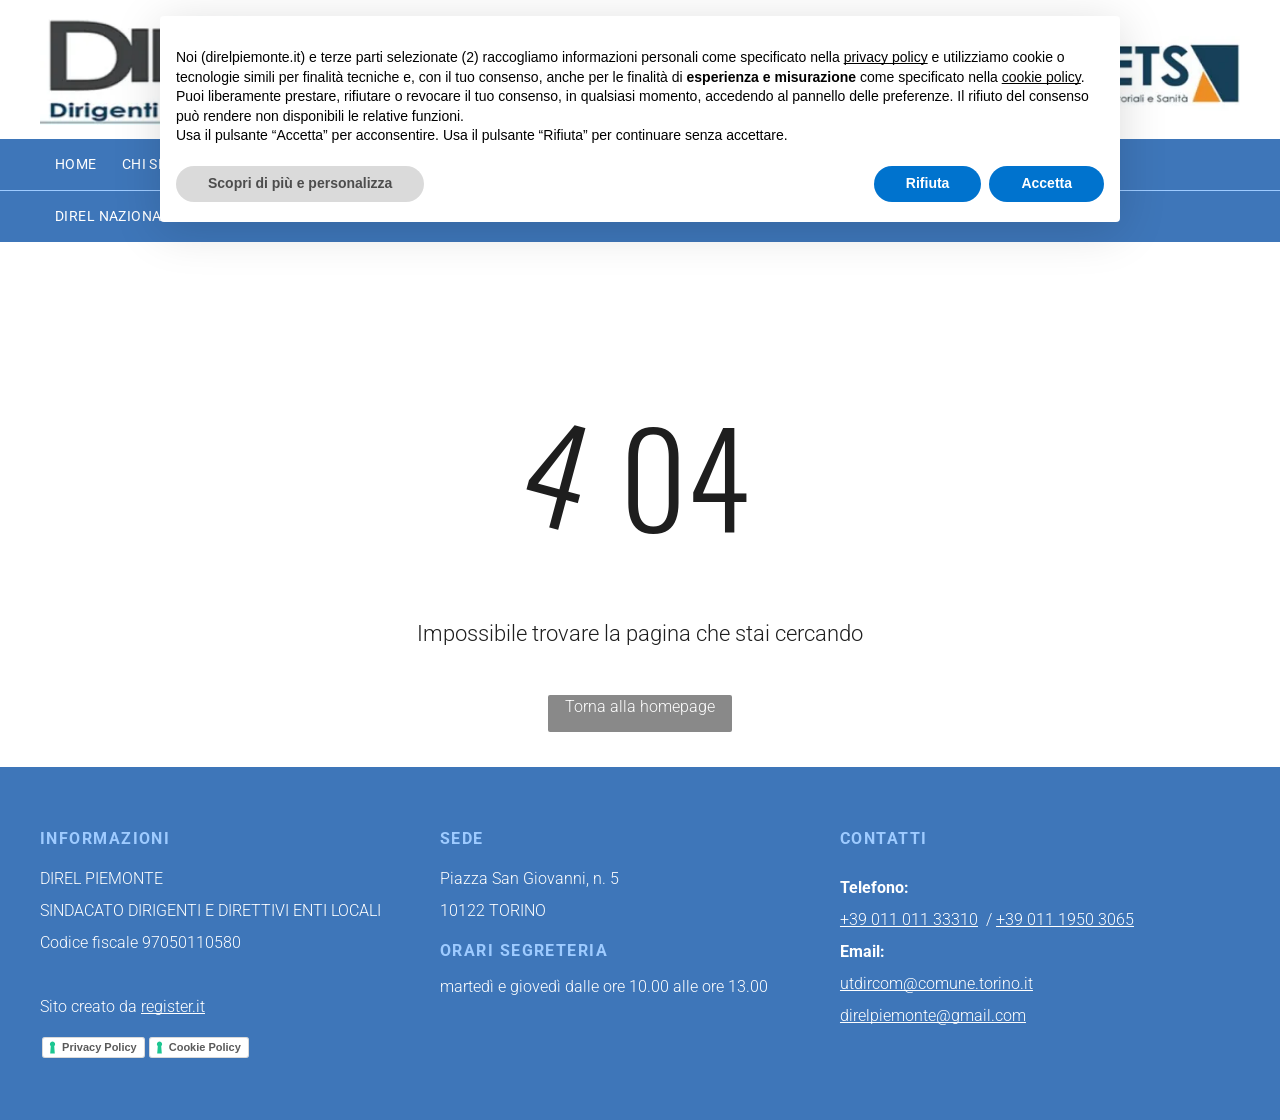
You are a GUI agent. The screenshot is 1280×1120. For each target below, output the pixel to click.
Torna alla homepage (640, 706)
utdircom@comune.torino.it (936, 983)
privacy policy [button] (886, 57)
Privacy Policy (99, 1047)
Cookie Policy (205, 1047)
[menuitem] (88, 164)
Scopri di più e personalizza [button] (300, 183)
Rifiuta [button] (928, 183)
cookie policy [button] (1041, 77)
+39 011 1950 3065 (1065, 919)
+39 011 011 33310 (909, 919)
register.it (173, 1006)
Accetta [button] (1046, 183)
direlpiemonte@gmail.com (933, 1015)
